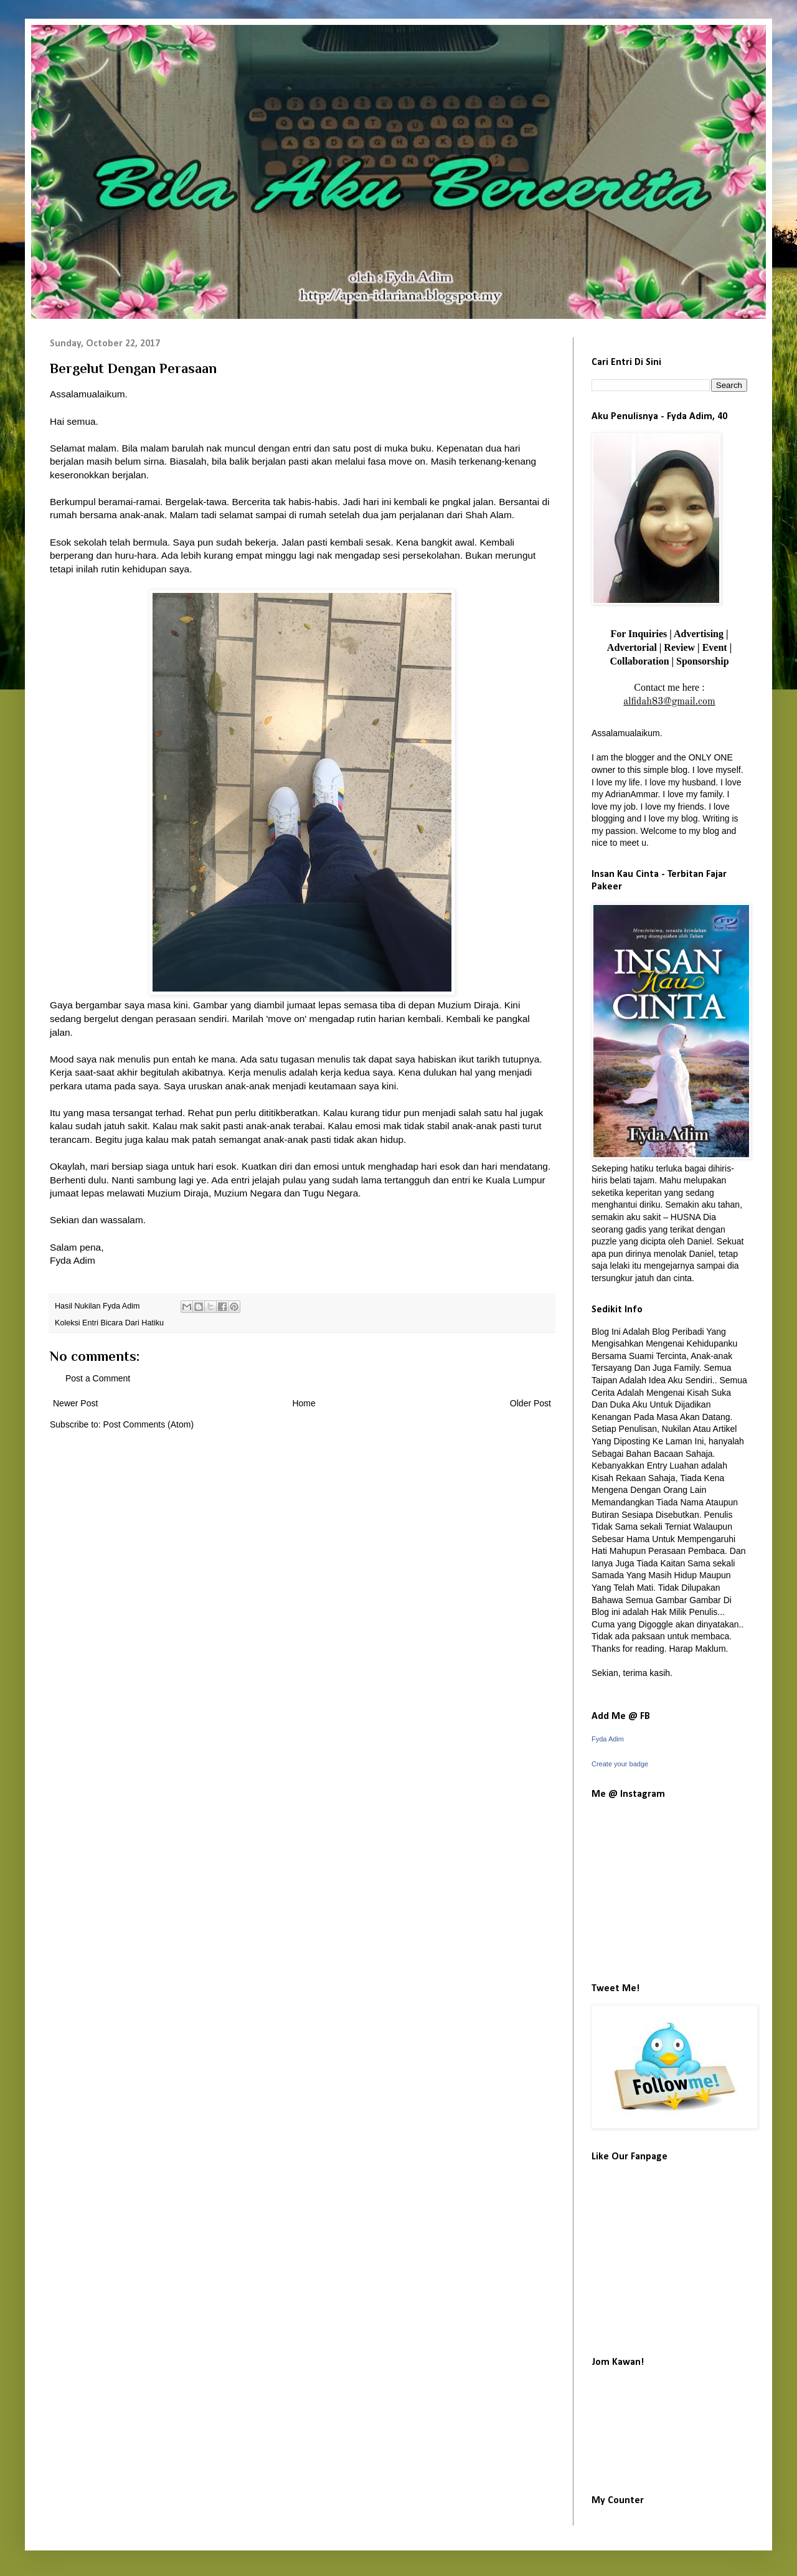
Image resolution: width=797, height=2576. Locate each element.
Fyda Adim (608, 1739)
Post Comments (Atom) (148, 1424)
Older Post (530, 1403)
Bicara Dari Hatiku (132, 1323)
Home (303, 1403)
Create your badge (620, 1764)
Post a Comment (97, 1378)
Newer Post (75, 1403)
